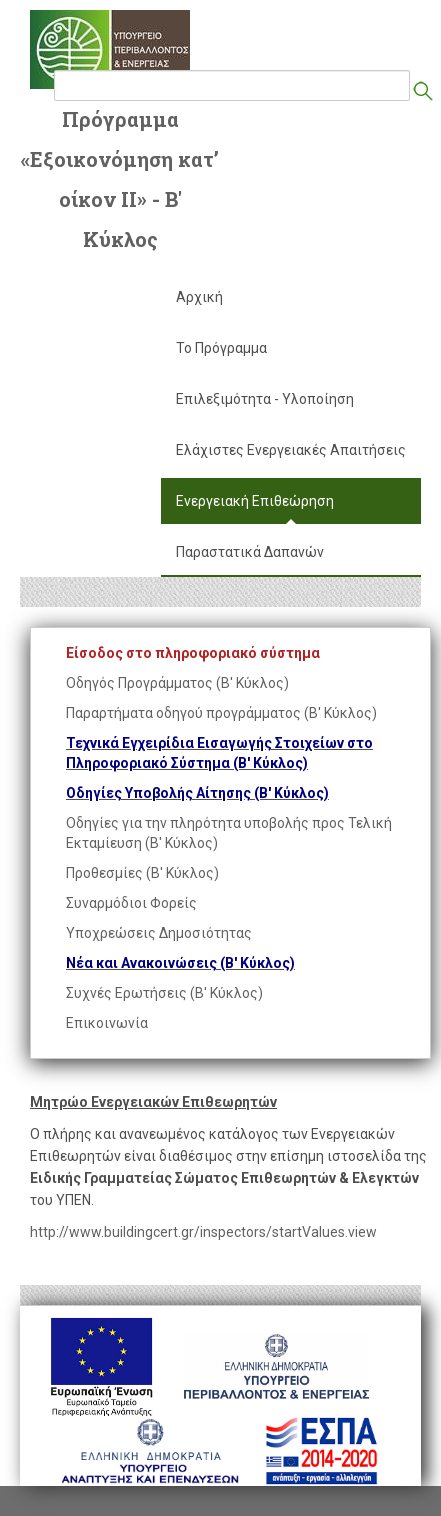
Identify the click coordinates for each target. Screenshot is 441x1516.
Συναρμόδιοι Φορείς (131, 903)
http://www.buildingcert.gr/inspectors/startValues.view (203, 1232)
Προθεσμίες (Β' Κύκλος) (142, 873)
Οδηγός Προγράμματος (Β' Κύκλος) (177, 683)
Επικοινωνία (107, 1023)
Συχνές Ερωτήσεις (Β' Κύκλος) (164, 993)
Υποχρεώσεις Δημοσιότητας (159, 933)
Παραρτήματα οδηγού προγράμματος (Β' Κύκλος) (221, 713)
